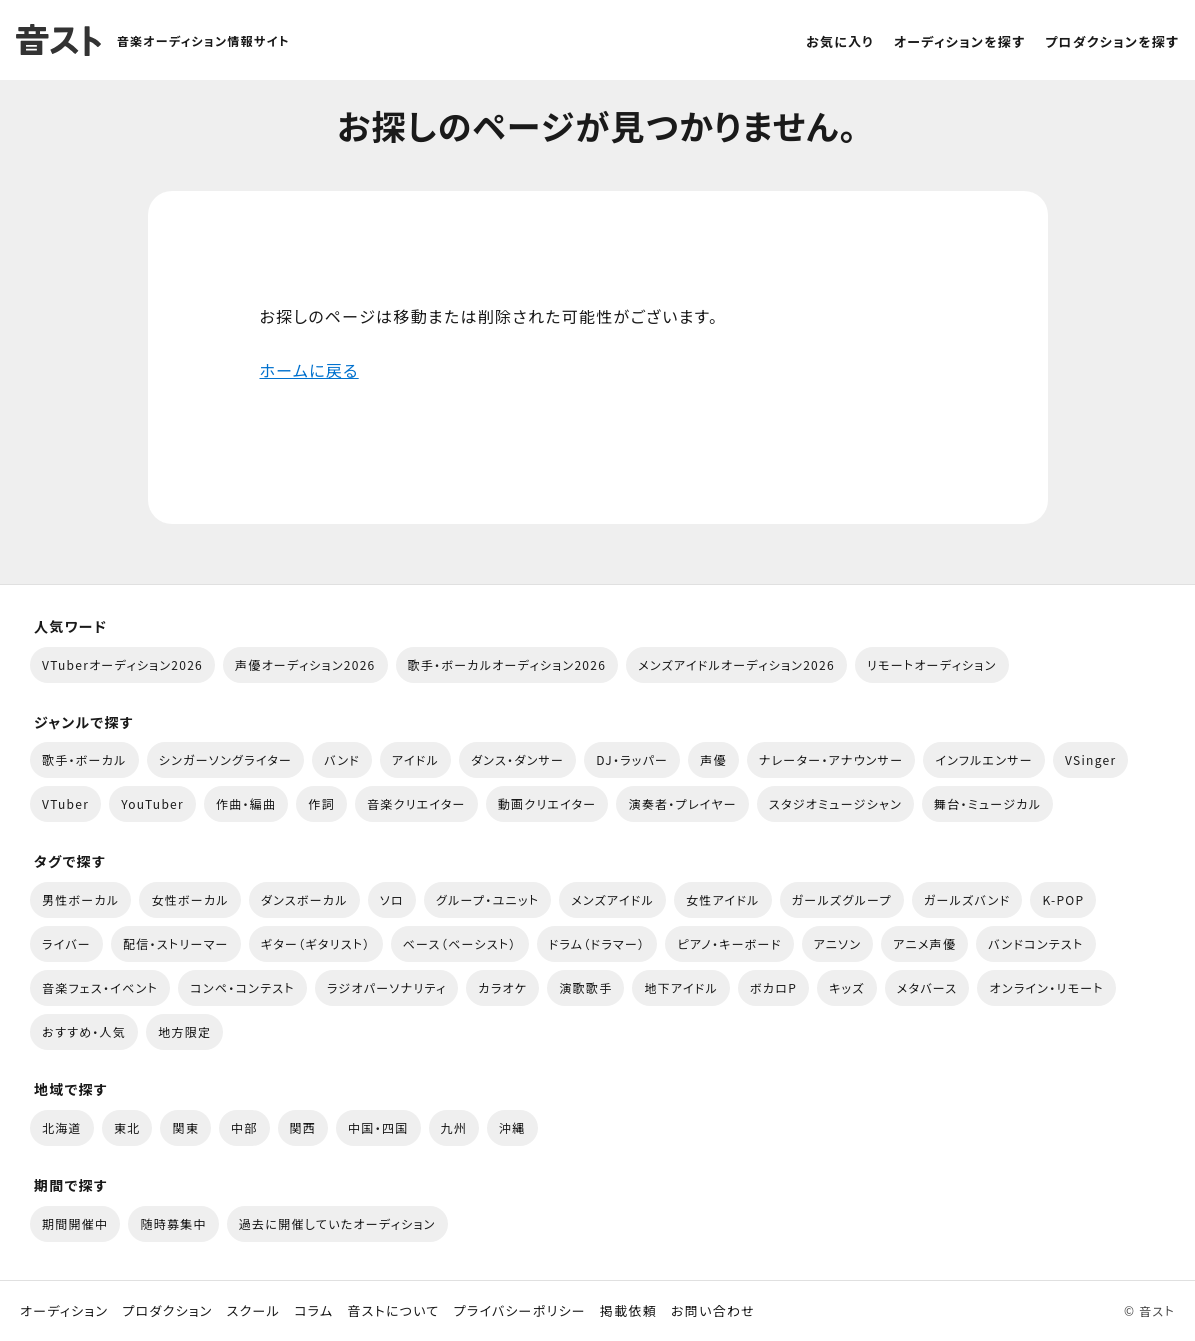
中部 (244, 1127)
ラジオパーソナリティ (387, 987)
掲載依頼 (628, 1311)
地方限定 (184, 1031)
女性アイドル (723, 899)
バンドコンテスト (1035, 943)
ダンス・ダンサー (517, 759)
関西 (303, 1127)
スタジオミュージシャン (835, 803)
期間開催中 (75, 1223)
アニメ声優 (924, 943)
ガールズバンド (967, 899)
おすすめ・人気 (84, 1031)
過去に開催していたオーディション (337, 1223)
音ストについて (393, 1311)
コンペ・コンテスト (242, 987)
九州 (454, 1127)
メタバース (927, 987)
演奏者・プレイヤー (682, 803)
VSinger (1090, 759)
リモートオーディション (932, 664)
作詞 (321, 803)
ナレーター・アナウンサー (831, 759)
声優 (713, 759)
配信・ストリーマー (176, 943)
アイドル (415, 759)
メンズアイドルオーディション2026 (736, 664)
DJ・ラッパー (632, 759)
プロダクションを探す (1112, 41)
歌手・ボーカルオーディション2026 (507, 664)
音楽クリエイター (416, 803)
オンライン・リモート (1046, 987)
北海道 (62, 1127)
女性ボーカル (189, 899)
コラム (313, 1311)
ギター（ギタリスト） (316, 943)
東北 (127, 1127)
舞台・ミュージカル (987, 803)
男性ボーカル (80, 899)
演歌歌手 (585, 987)
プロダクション (167, 1311)
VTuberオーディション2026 (122, 664)
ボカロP (773, 987)
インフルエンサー (984, 759)
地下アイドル (681, 987)
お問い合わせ (713, 1311)
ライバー (66, 943)
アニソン (838, 943)
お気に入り (840, 41)
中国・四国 (378, 1127)
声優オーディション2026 (305, 664)
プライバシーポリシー (520, 1311)
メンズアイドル (612, 899)
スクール (253, 1311)
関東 (185, 1127)
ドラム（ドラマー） (597, 943)
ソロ (392, 899)
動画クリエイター (547, 803)
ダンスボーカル (304, 899)
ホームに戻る (309, 370)
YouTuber (152, 803)
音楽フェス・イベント (100, 987)
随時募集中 (173, 1223)
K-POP (1063, 899)
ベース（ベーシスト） (460, 943)
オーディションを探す (959, 41)
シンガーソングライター (225, 759)
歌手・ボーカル (84, 759)
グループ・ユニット (487, 899)
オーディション (64, 1311)
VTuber (65, 803)
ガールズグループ (842, 899)
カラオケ (502, 987)
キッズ (847, 987)
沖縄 (512, 1127)
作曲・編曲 (246, 803)
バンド (342, 759)
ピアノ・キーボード (729, 943)
